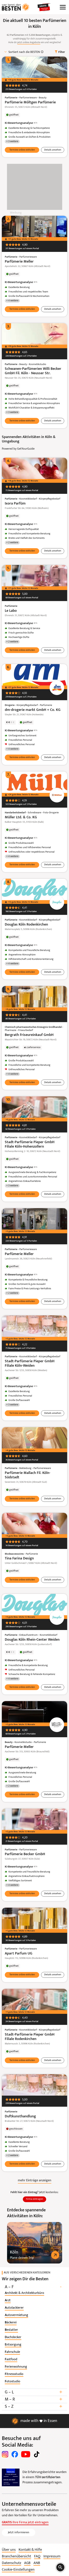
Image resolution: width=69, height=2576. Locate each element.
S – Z (34, 2406)
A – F (34, 2287)
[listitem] (24, 2293)
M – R (34, 2399)
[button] (22, 150)
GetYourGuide (26, 448)
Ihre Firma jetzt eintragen (25, 2522)
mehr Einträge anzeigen (34, 2180)
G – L (34, 2392)
